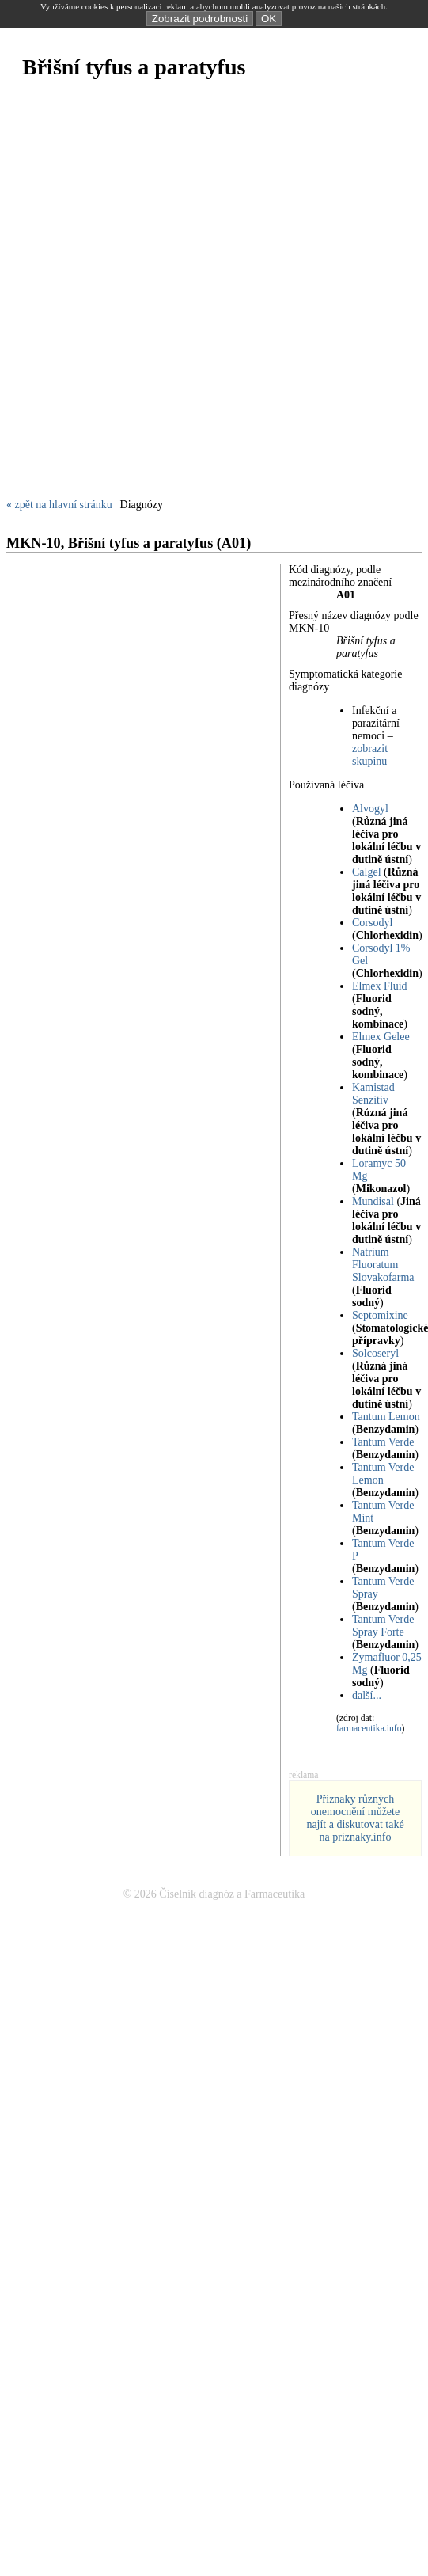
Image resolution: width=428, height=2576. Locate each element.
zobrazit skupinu (370, 755)
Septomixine (380, 1315)
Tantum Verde (383, 1442)
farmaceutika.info (369, 1728)
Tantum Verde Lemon (383, 1473)
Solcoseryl (375, 1353)
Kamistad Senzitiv (373, 1093)
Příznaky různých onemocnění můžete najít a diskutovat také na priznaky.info (354, 1818)
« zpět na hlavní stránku (59, 505)
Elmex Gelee (381, 1037)
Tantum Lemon (386, 1417)
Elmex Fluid (379, 986)
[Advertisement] (189, 297)
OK (268, 19)
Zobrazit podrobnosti (200, 19)
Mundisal (373, 1201)
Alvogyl (370, 809)
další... (366, 1695)
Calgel (366, 872)
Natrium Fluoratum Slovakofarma (383, 1264)
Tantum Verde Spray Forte (383, 1625)
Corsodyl (372, 923)
